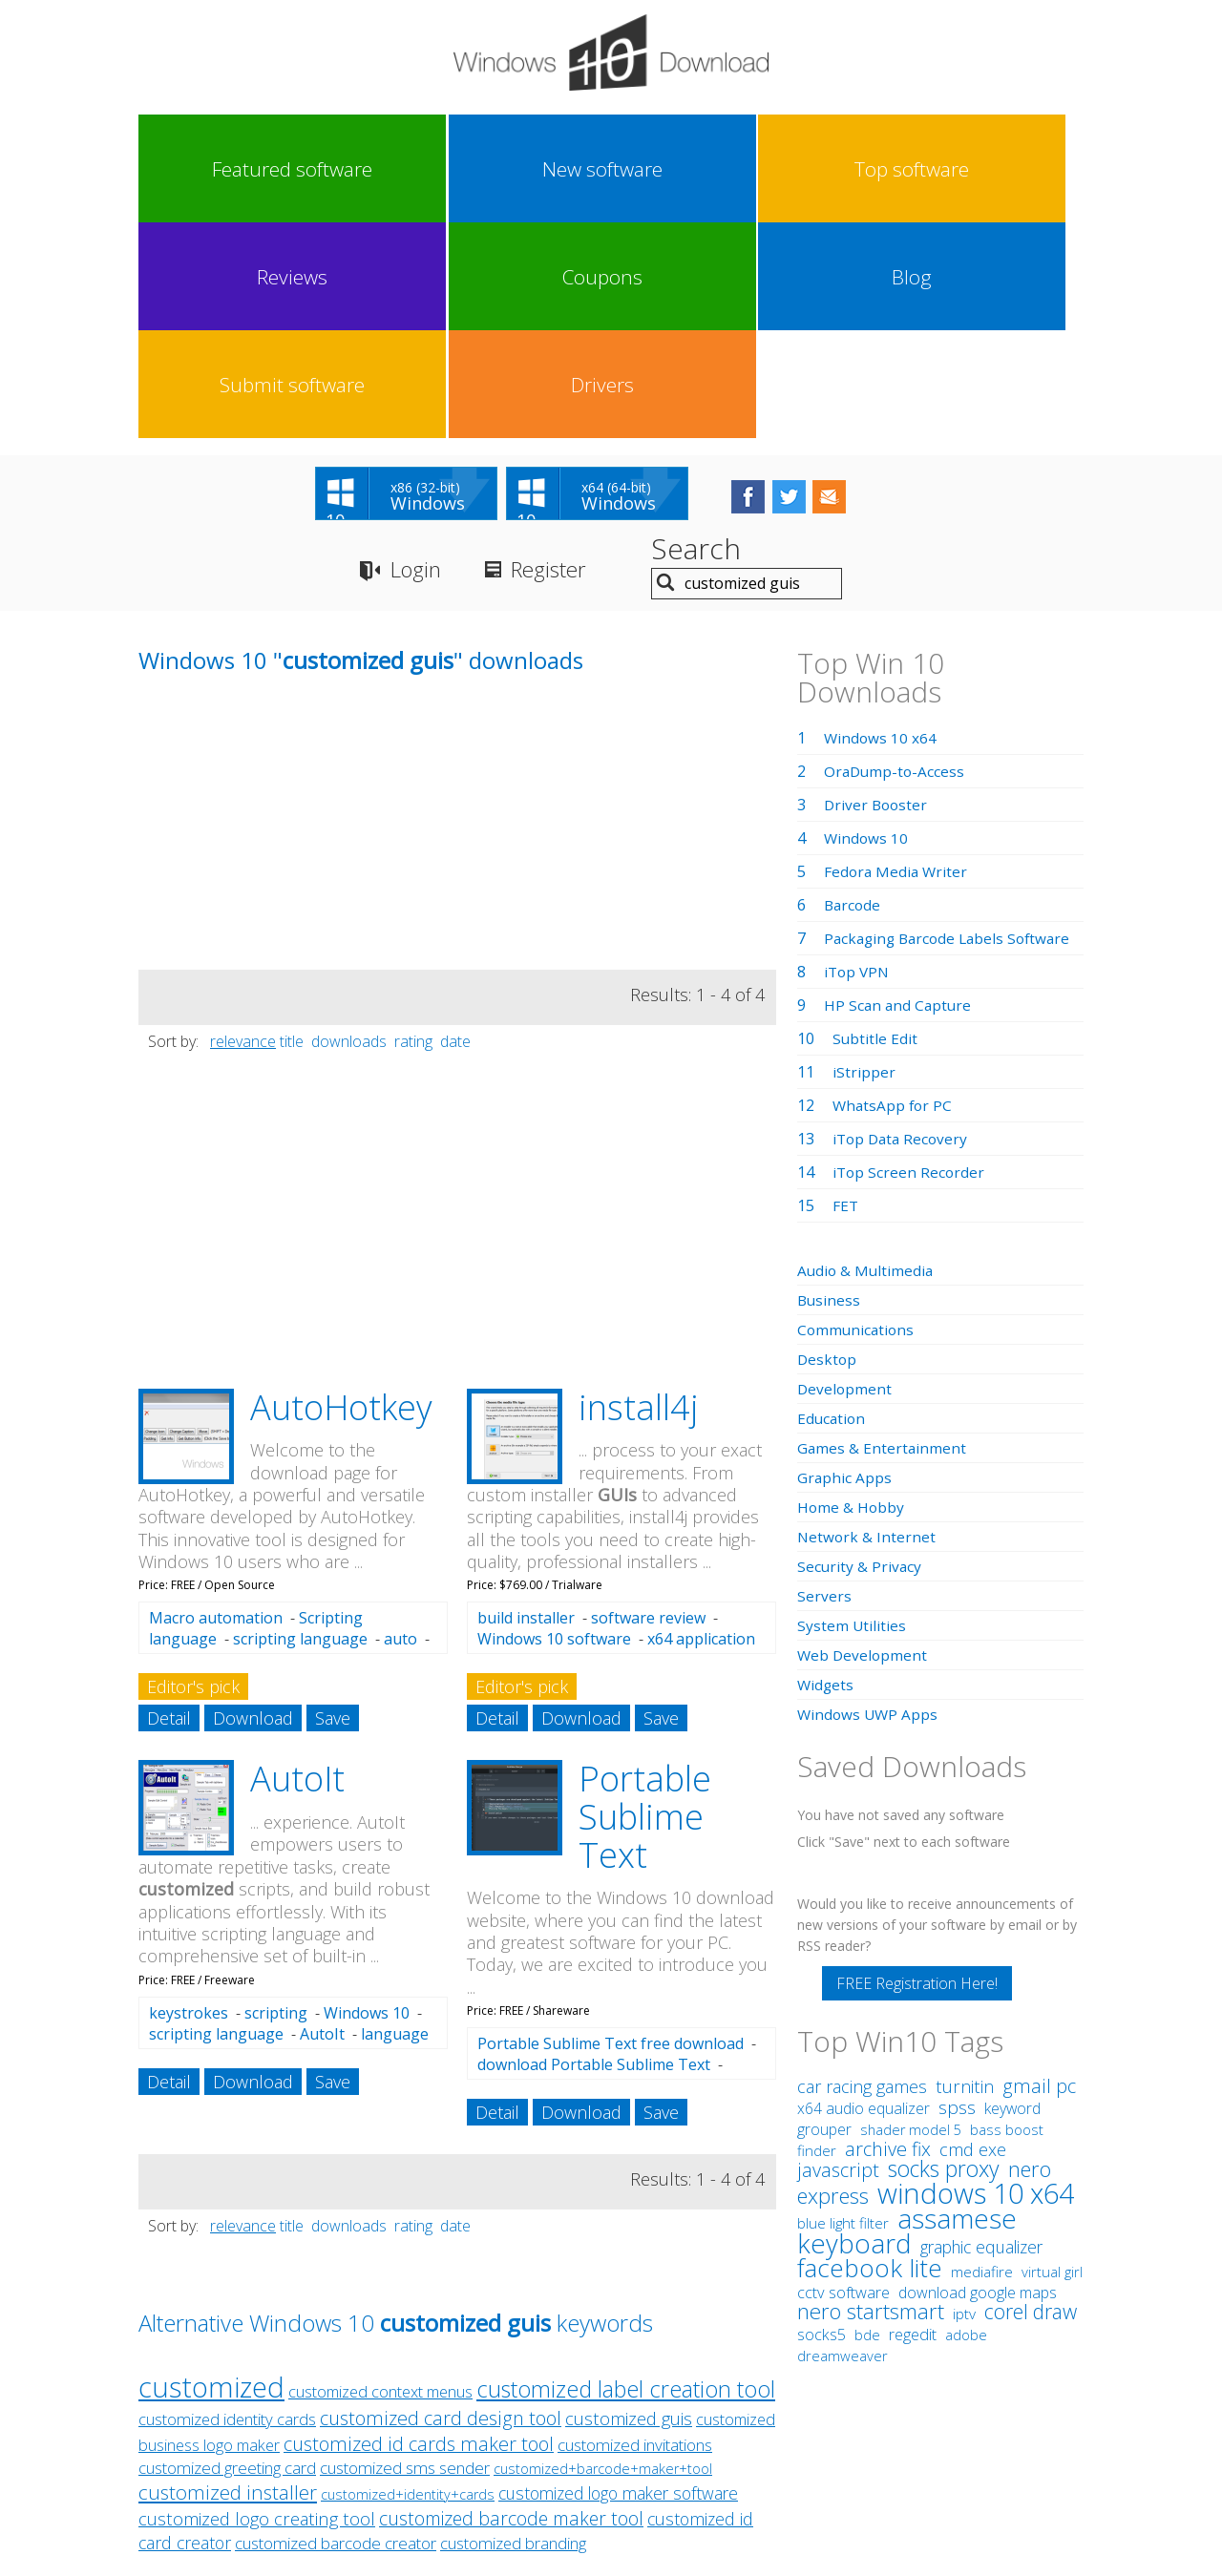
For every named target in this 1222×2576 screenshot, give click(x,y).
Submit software (905, 169)
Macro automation (216, 1406)
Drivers (1023, 169)
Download (253, 1507)
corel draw (1030, 2099)
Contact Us (751, 2400)
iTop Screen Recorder (909, 960)
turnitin (965, 1874)
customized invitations (635, 2234)
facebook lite (869, 2056)
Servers (824, 1383)
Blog (787, 169)
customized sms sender (405, 2257)
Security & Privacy (860, 1354)
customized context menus (380, 2180)
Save (332, 1507)
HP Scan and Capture (899, 793)
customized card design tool (440, 2207)
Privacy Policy (609, 2400)
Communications (857, 1117)
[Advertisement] (281, 624)
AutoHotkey (341, 1195)
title (292, 829)
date (455, 829)
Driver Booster (877, 592)
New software (314, 169)
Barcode (853, 692)
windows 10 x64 (975, 1981)
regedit (913, 2122)
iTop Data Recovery (902, 926)
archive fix (888, 1937)
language (395, 1822)
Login (418, 358)
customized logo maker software (618, 2282)
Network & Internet (867, 1324)
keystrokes (188, 1801)
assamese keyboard (907, 2019)
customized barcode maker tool (511, 2307)
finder (816, 1938)
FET (845, 993)
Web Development (863, 1443)
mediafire (982, 2060)
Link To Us (468, 2400)
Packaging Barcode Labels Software (952, 726)
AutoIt (297, 1567)
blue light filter (843, 2011)
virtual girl (1052, 2059)
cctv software (843, 2080)
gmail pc (1039, 1874)
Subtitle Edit (875, 826)
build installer (526, 1406)
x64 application (701, 1427)
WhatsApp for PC (894, 893)
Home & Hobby (851, 1295)
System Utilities (852, 1413)
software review (648, 1406)
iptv (964, 2102)
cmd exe (972, 1937)
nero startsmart (870, 2099)
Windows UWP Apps (869, 1502)
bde (867, 2122)
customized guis (628, 2207)
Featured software (196, 169)
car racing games (862, 1874)
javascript (838, 1958)
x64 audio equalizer (863, 1896)
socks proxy (944, 1957)
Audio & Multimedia (867, 1058)
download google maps (977, 2080)
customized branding (513, 2332)
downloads (349, 829)
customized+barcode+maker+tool (603, 2258)
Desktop (827, 1147)
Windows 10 (367, 1801)
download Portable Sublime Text (593, 1853)
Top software (432, 169)
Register (562, 358)
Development (845, 1176)
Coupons (668, 169)
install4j (639, 1195)
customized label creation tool (625, 2178)
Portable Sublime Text (645, 1605)
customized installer (227, 2281)
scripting (275, 1801)
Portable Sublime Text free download (610, 1832)
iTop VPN (858, 759)
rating (413, 829)
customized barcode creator (335, 2332)
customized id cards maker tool (419, 2233)
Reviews (551, 169)
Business (829, 1088)
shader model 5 (910, 1918)
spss (957, 1895)
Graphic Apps (845, 1265)
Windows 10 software (554, 1427)
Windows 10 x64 (881, 525)
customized (211, 2175)
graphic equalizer (981, 2034)
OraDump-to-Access (896, 559)
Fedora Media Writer (897, 659)
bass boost (1006, 1917)
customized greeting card (227, 2257)
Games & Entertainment (882, 1235)
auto (400, 1427)
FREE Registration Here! (917, 1771)
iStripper (863, 859)
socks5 (821, 2122)
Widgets (826, 1472)
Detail (169, 1507)
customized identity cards (227, 2208)
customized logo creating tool (256, 2307)
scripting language (300, 1427)
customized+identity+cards (408, 2283)
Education (832, 1206)
